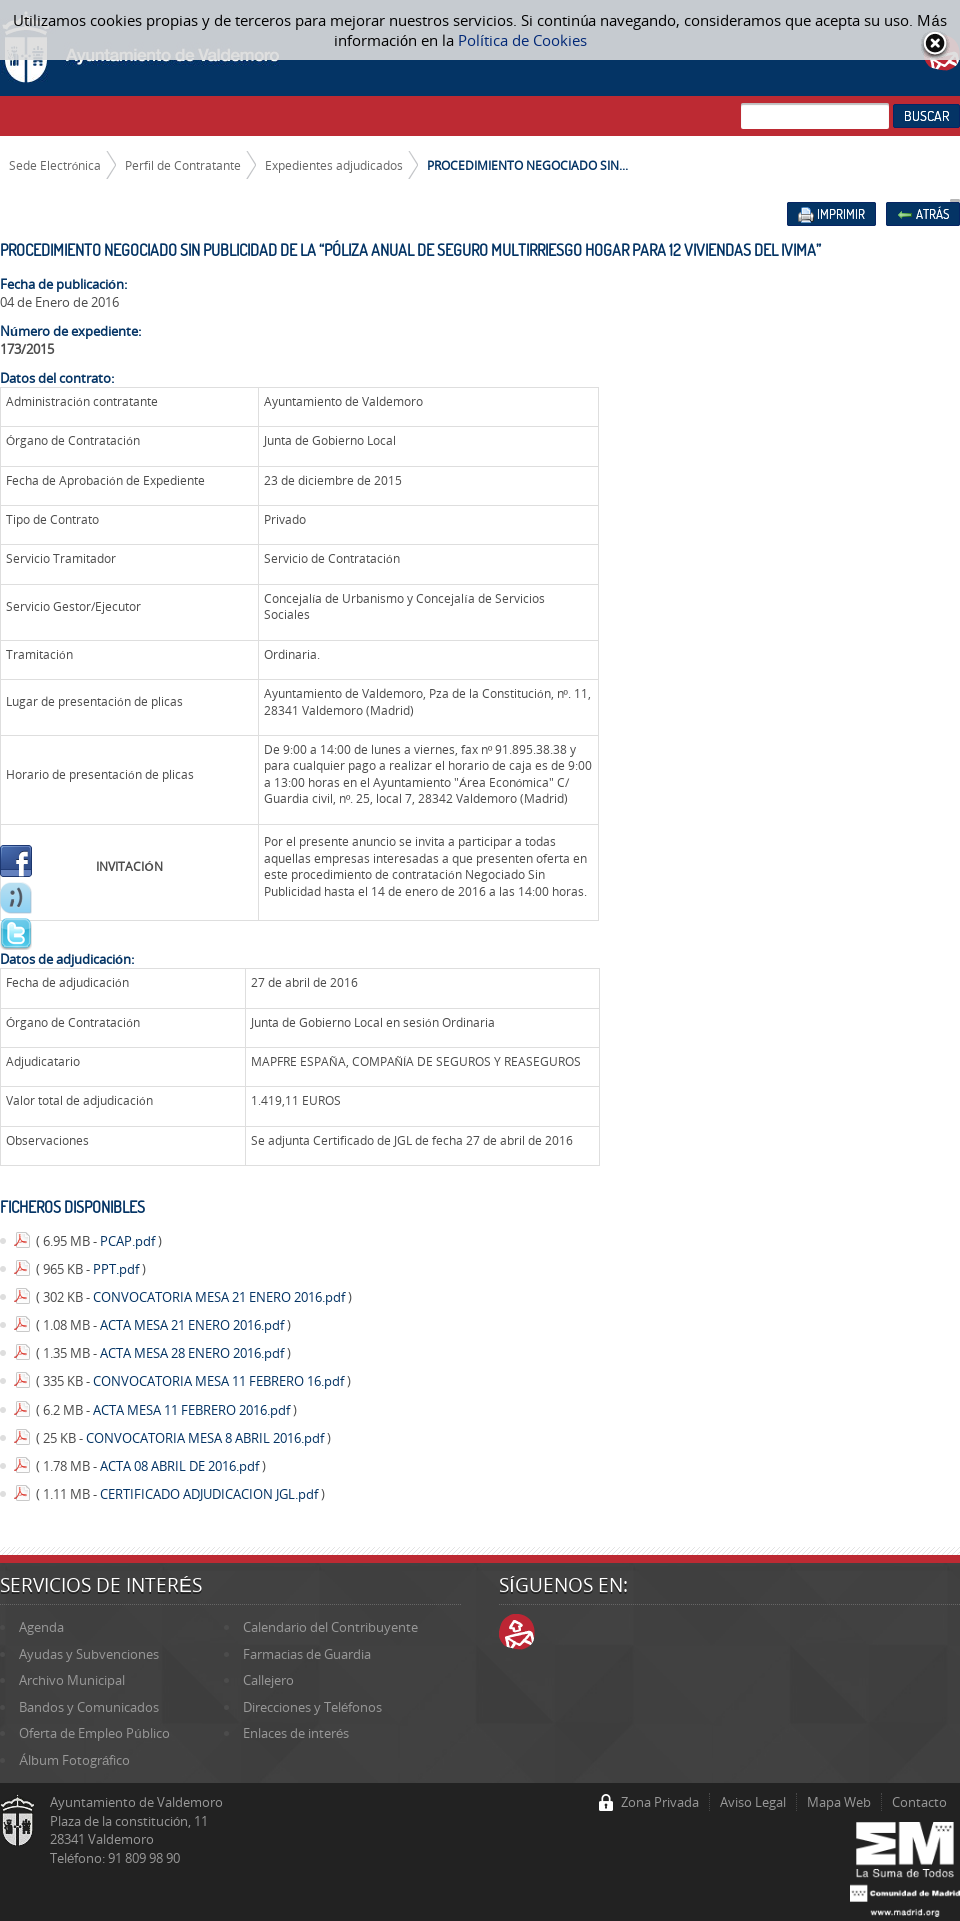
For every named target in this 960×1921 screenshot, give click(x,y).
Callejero (268, 1680)
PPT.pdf (117, 1269)
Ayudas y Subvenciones (89, 1654)
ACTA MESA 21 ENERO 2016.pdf (193, 1325)
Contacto (919, 1802)
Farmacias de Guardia (307, 1654)
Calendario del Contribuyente (330, 1627)
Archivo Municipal (72, 1680)
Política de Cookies (522, 40)
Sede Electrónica (55, 165)
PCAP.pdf (129, 1241)
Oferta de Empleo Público (94, 1733)
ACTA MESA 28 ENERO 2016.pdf (193, 1353)
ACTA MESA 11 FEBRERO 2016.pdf (193, 1410)
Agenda (41, 1627)
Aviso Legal (753, 1802)
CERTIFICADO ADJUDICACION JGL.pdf (210, 1494)
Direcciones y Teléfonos (312, 1707)
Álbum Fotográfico (74, 1760)
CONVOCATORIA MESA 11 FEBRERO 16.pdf (220, 1381)
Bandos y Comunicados (89, 1707)
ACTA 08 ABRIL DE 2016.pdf (181, 1466)
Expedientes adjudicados (334, 165)
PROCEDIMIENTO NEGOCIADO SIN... (527, 165)
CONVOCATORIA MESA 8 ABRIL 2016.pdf (206, 1438)
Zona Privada (660, 1802)
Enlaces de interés (296, 1733)
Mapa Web (839, 1802)
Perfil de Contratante (183, 165)
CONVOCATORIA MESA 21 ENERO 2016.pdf (220, 1297)
